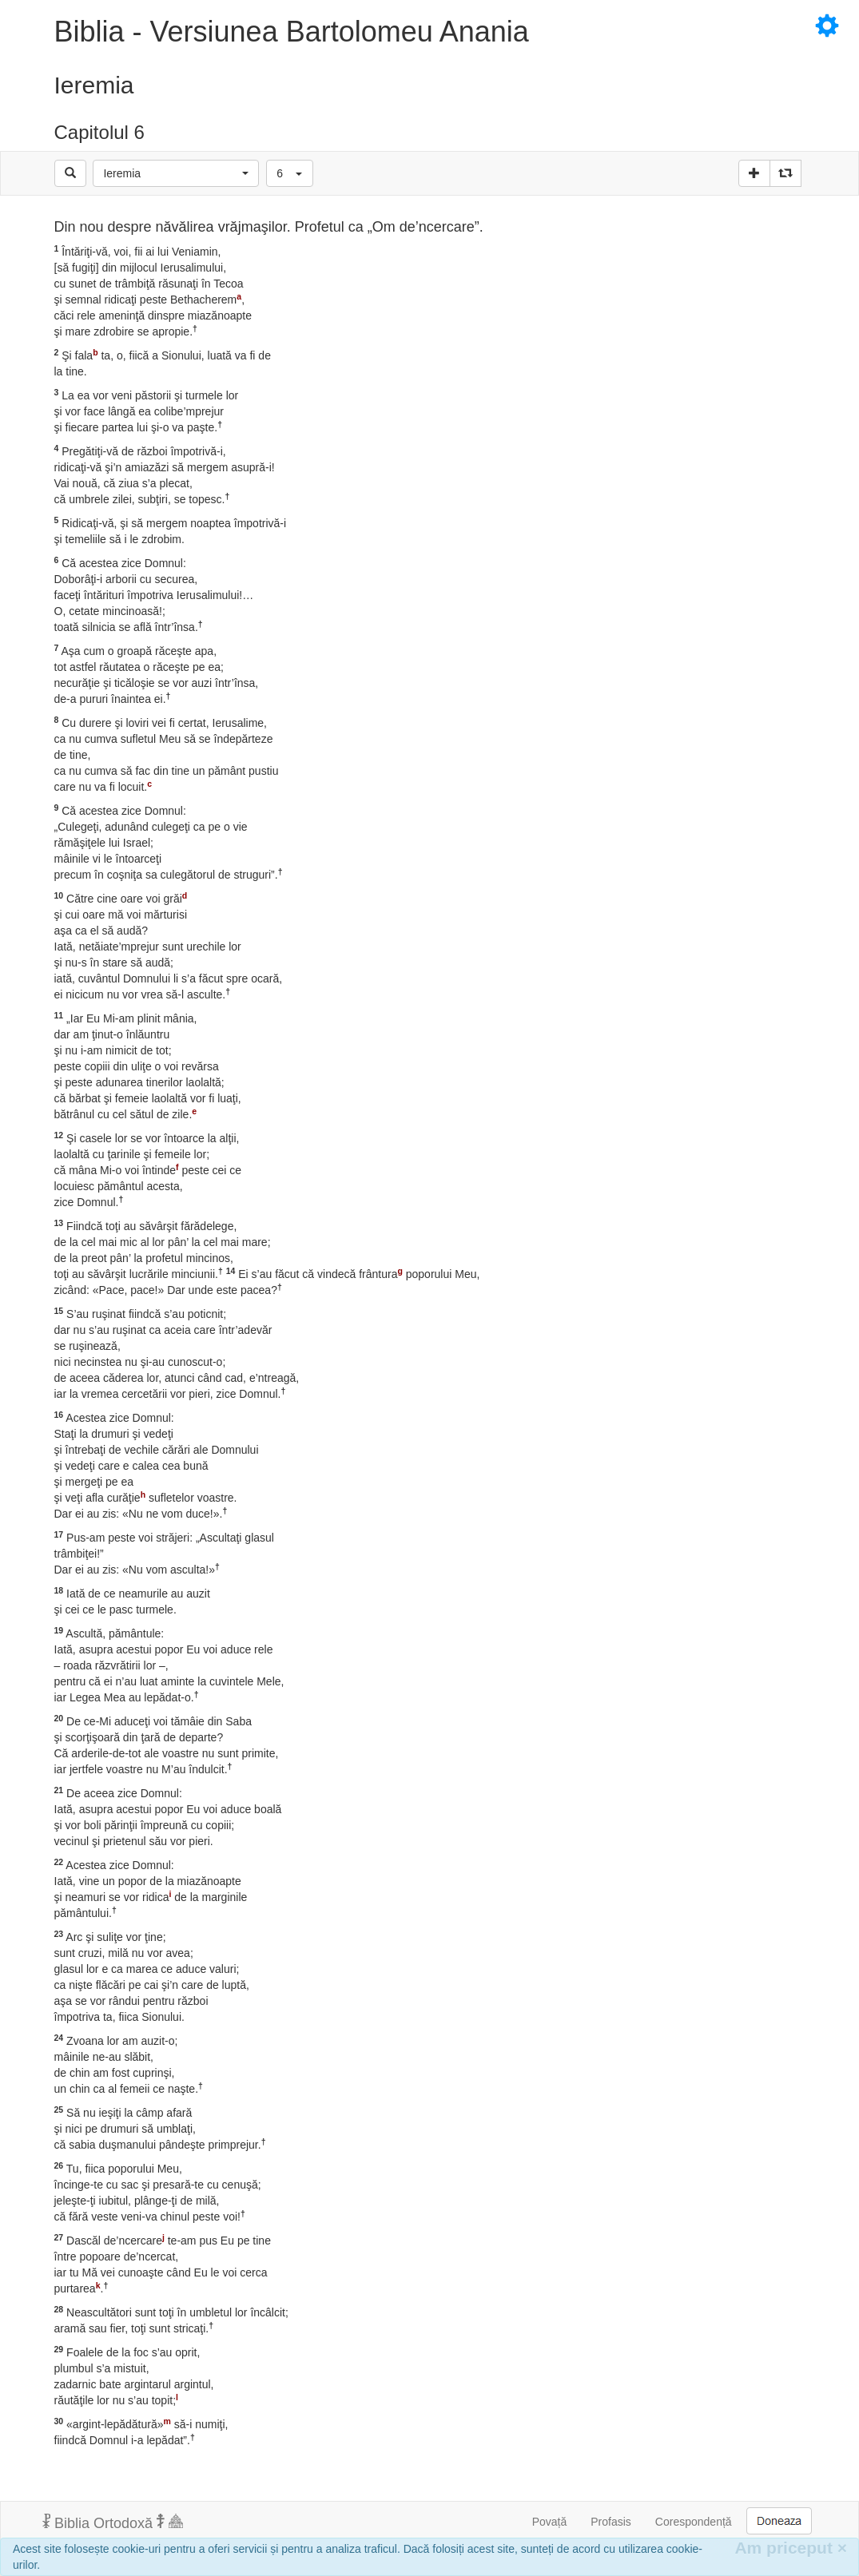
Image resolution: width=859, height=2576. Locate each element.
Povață (549, 2521)
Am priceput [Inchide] (790, 2547)
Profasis (611, 2521)
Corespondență (693, 2521)
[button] (176, 173)
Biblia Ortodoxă (112, 2522)
